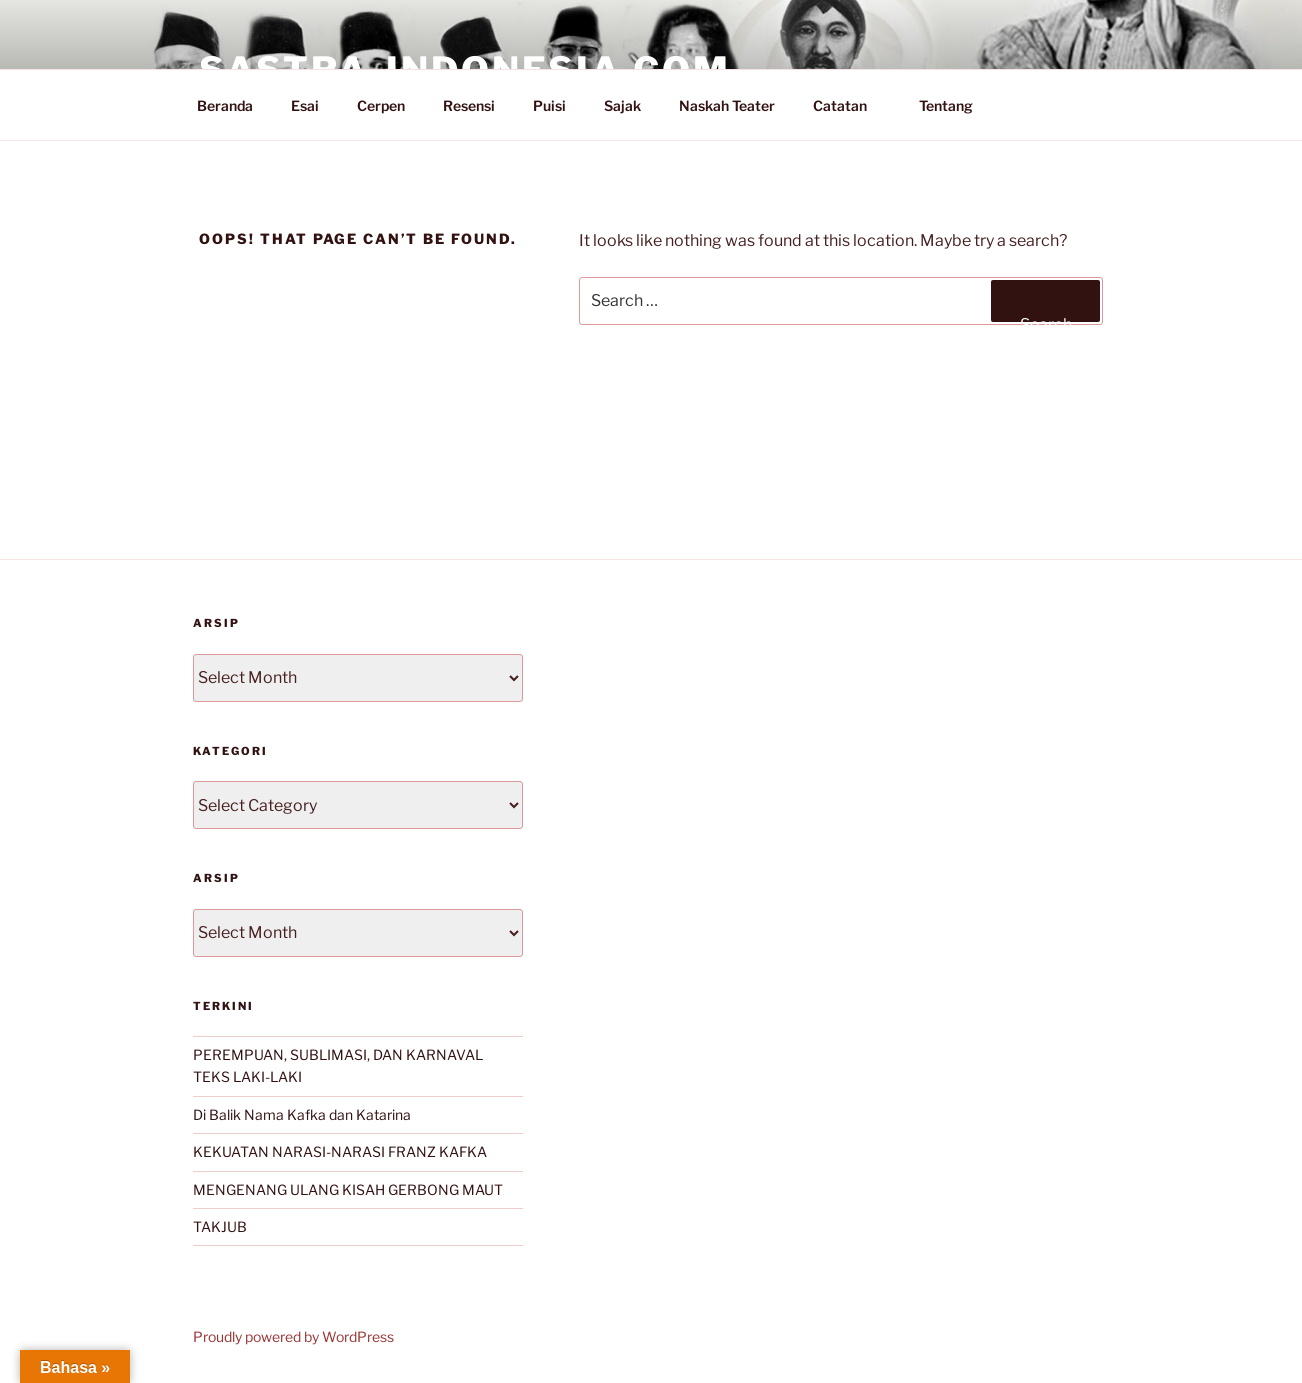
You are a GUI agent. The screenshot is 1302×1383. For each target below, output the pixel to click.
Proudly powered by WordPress (293, 1336)
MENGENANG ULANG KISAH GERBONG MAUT (348, 1189)
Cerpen (381, 105)
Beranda (225, 105)
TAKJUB (220, 1226)
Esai (305, 105)
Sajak (622, 105)
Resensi (469, 105)
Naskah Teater (727, 105)
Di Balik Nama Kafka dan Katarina (302, 1114)
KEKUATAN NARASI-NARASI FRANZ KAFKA (340, 1151)
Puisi (549, 105)
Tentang (955, 105)
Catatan (849, 105)
